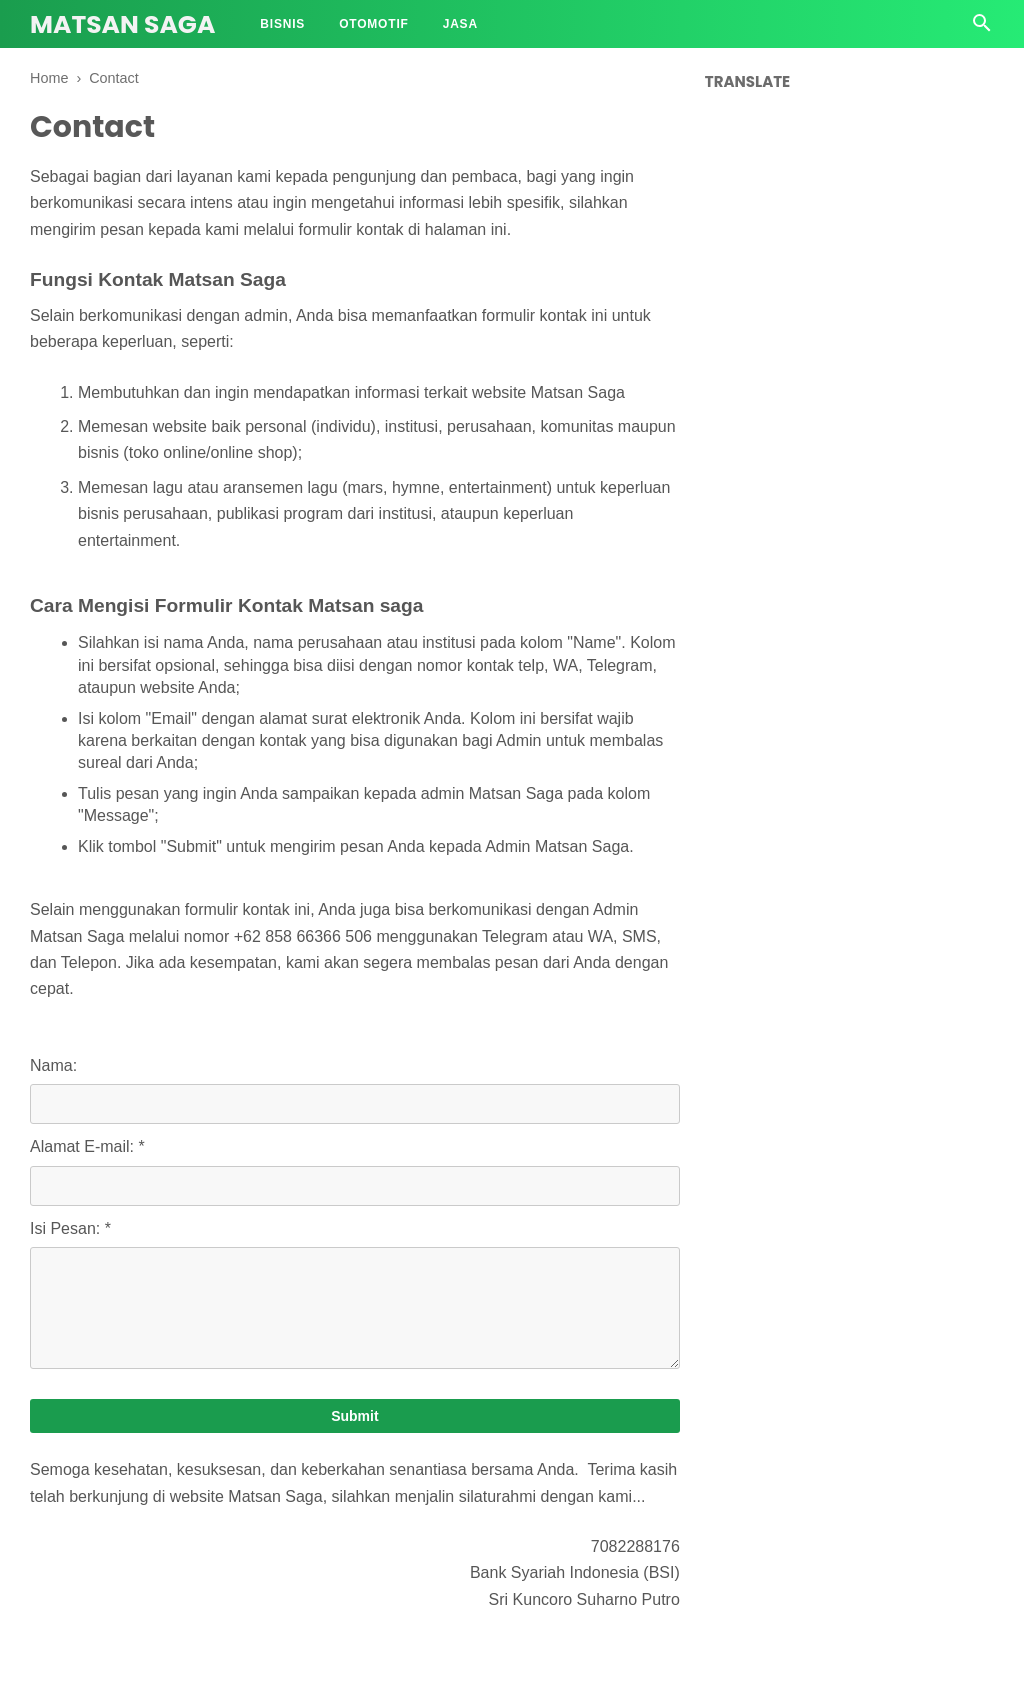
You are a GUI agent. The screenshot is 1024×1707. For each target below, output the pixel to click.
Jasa (460, 24)
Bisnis (282, 24)
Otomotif (374, 24)
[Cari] (982, 28)
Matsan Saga (122, 24)
